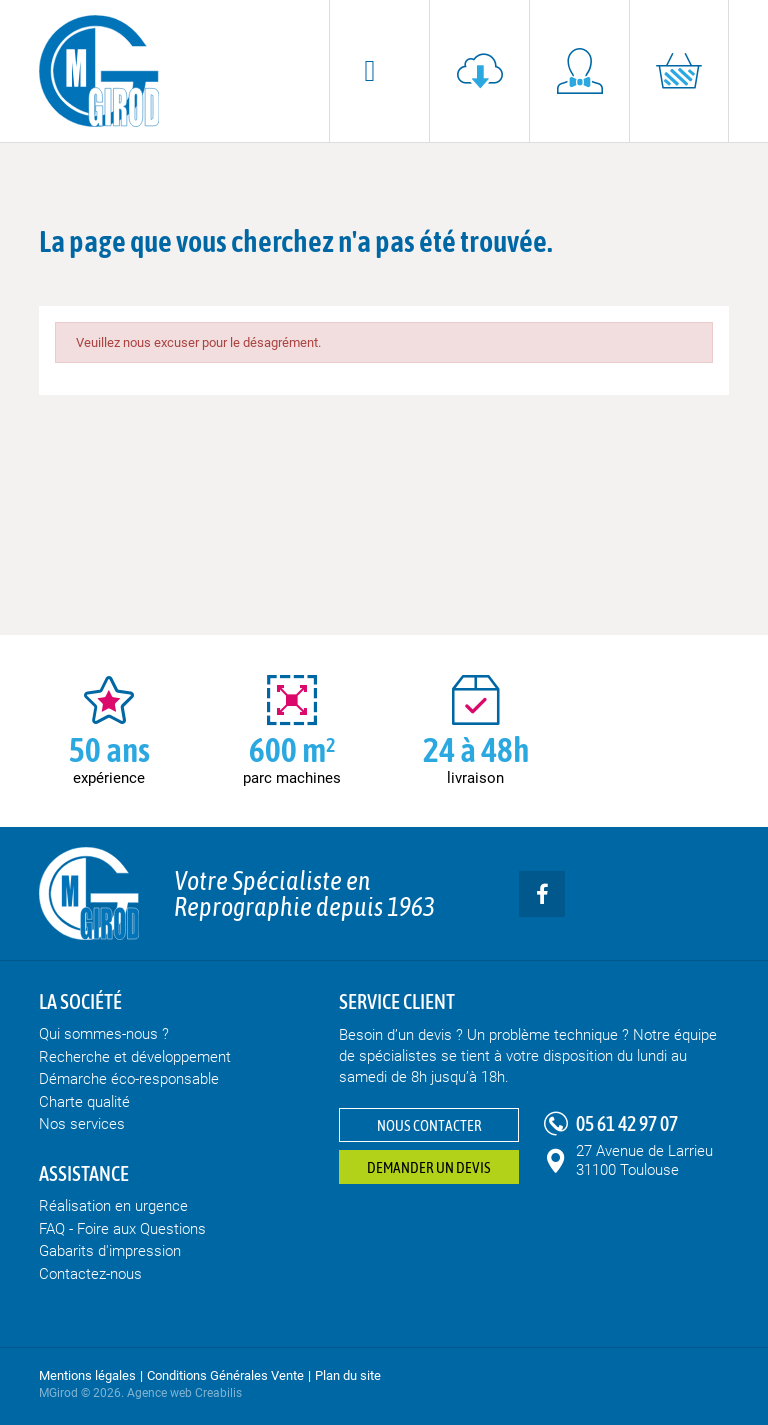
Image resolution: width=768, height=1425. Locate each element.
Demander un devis (429, 1167)
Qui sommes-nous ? (104, 1034)
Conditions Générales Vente (225, 1375)
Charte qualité (84, 1102)
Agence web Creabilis (184, 1393)
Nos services (82, 1124)
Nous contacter (429, 1125)
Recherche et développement (135, 1057)
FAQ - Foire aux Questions (122, 1229)
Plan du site (348, 1375)
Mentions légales (87, 1375)
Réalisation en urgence (113, 1206)
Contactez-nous (90, 1274)
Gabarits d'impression (110, 1251)
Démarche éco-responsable (129, 1079)
